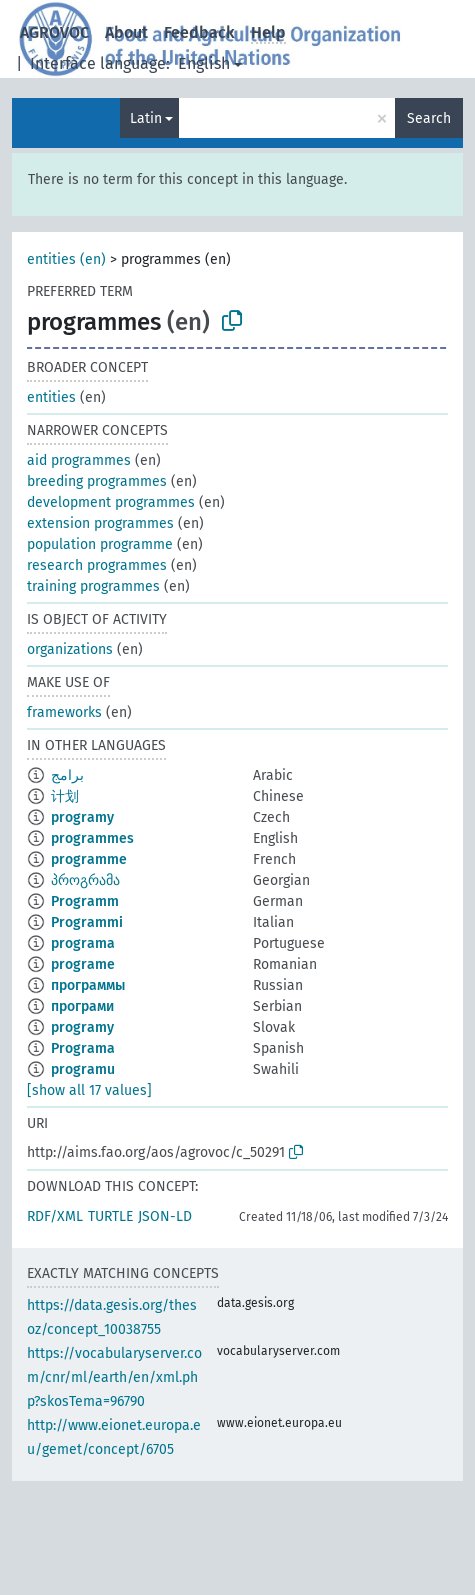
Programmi (87, 922)
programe (83, 964)
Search (429, 118)
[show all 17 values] (89, 1090)
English (204, 63)
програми (82, 1006)
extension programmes (100, 523)
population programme (100, 544)
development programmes (111, 502)
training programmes (93, 586)
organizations (70, 649)
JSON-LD (165, 1216)
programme (89, 859)
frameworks (64, 712)
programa (83, 943)
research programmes (97, 565)
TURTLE (110, 1216)
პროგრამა (85, 880)
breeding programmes (97, 481)
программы (88, 985)
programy (82, 817)
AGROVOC (54, 32)
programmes (92, 838)
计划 (65, 796)
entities (51, 397)
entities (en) (66, 259)
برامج (67, 775)
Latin (146, 118)
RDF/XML (55, 1216)
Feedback (199, 32)
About (126, 32)
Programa (83, 1048)
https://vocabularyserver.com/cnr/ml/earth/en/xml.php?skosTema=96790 (114, 1377)
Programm (85, 901)
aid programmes (79, 460)
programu (83, 1069)
